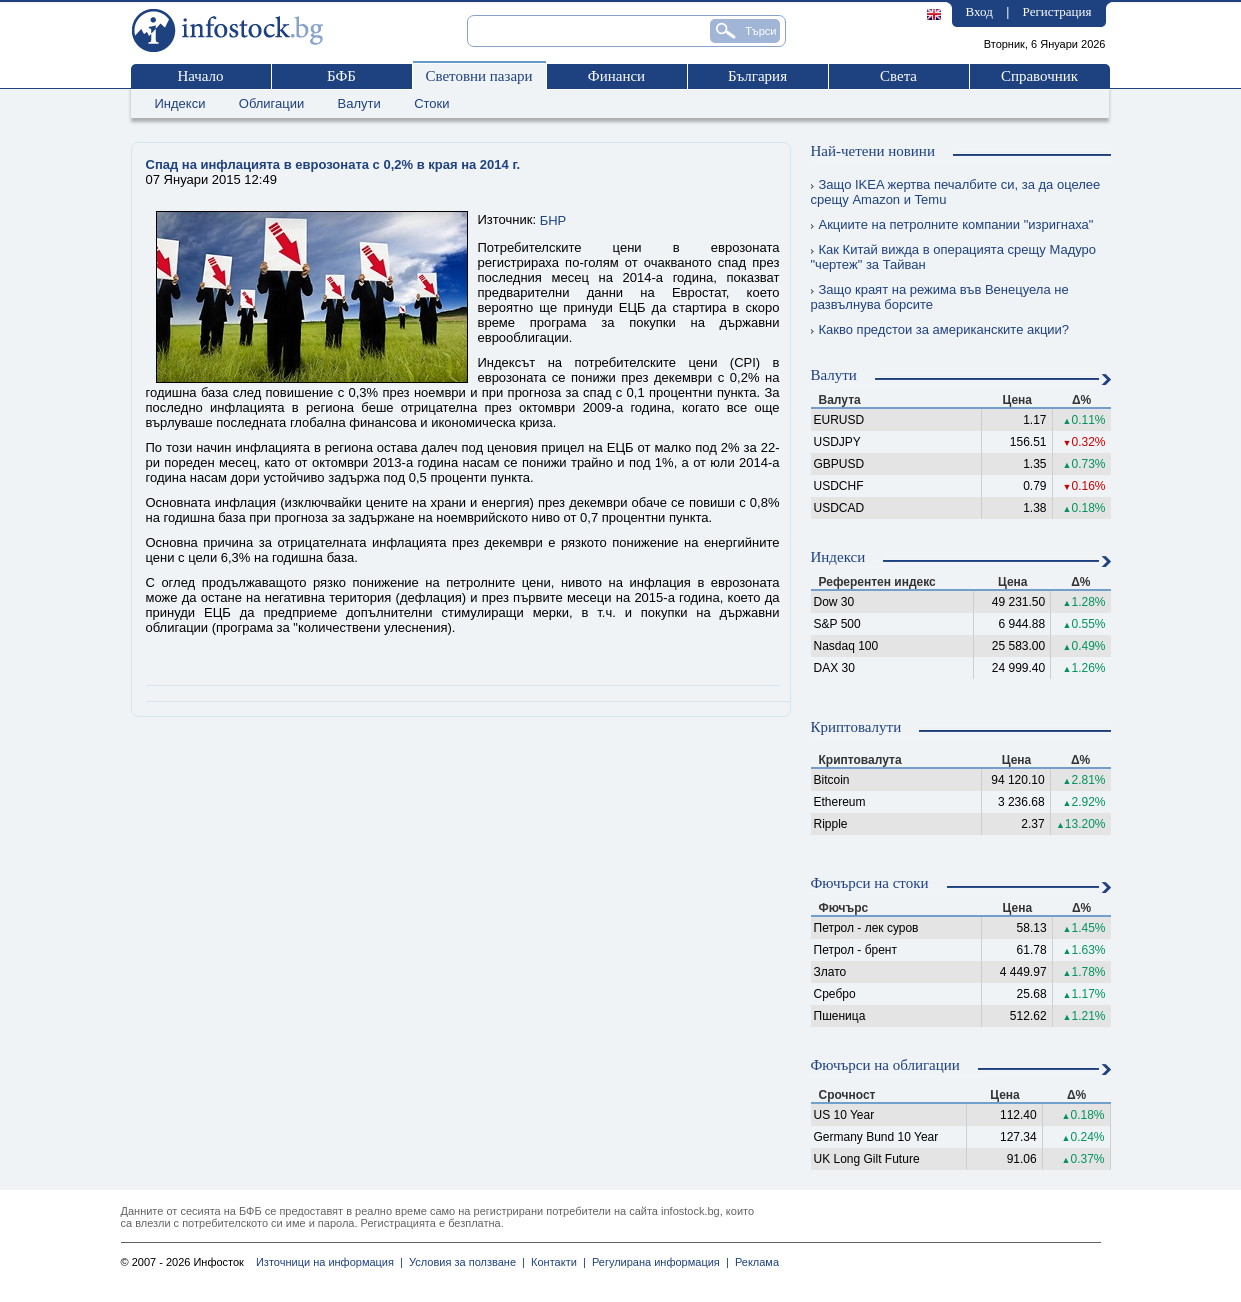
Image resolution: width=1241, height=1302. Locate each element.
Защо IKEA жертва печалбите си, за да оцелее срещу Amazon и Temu (956, 192)
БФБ (341, 76)
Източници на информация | (329, 1262)
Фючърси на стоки (870, 883)
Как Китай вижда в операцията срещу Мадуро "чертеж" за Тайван (954, 257)
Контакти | (555, 1262)
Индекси (180, 103)
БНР (553, 220)
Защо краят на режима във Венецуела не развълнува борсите (940, 297)
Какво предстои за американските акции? (940, 329)
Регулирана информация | (657, 1262)
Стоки (431, 103)
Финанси (616, 76)
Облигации (271, 103)
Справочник (1039, 76)
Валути (359, 103)
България (757, 76)
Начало (200, 76)
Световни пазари (478, 76)
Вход (979, 11)
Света (898, 76)
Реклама (754, 1262)
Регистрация (1057, 11)
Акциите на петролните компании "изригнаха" (952, 224)
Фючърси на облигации (885, 1065)
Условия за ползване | (464, 1262)
